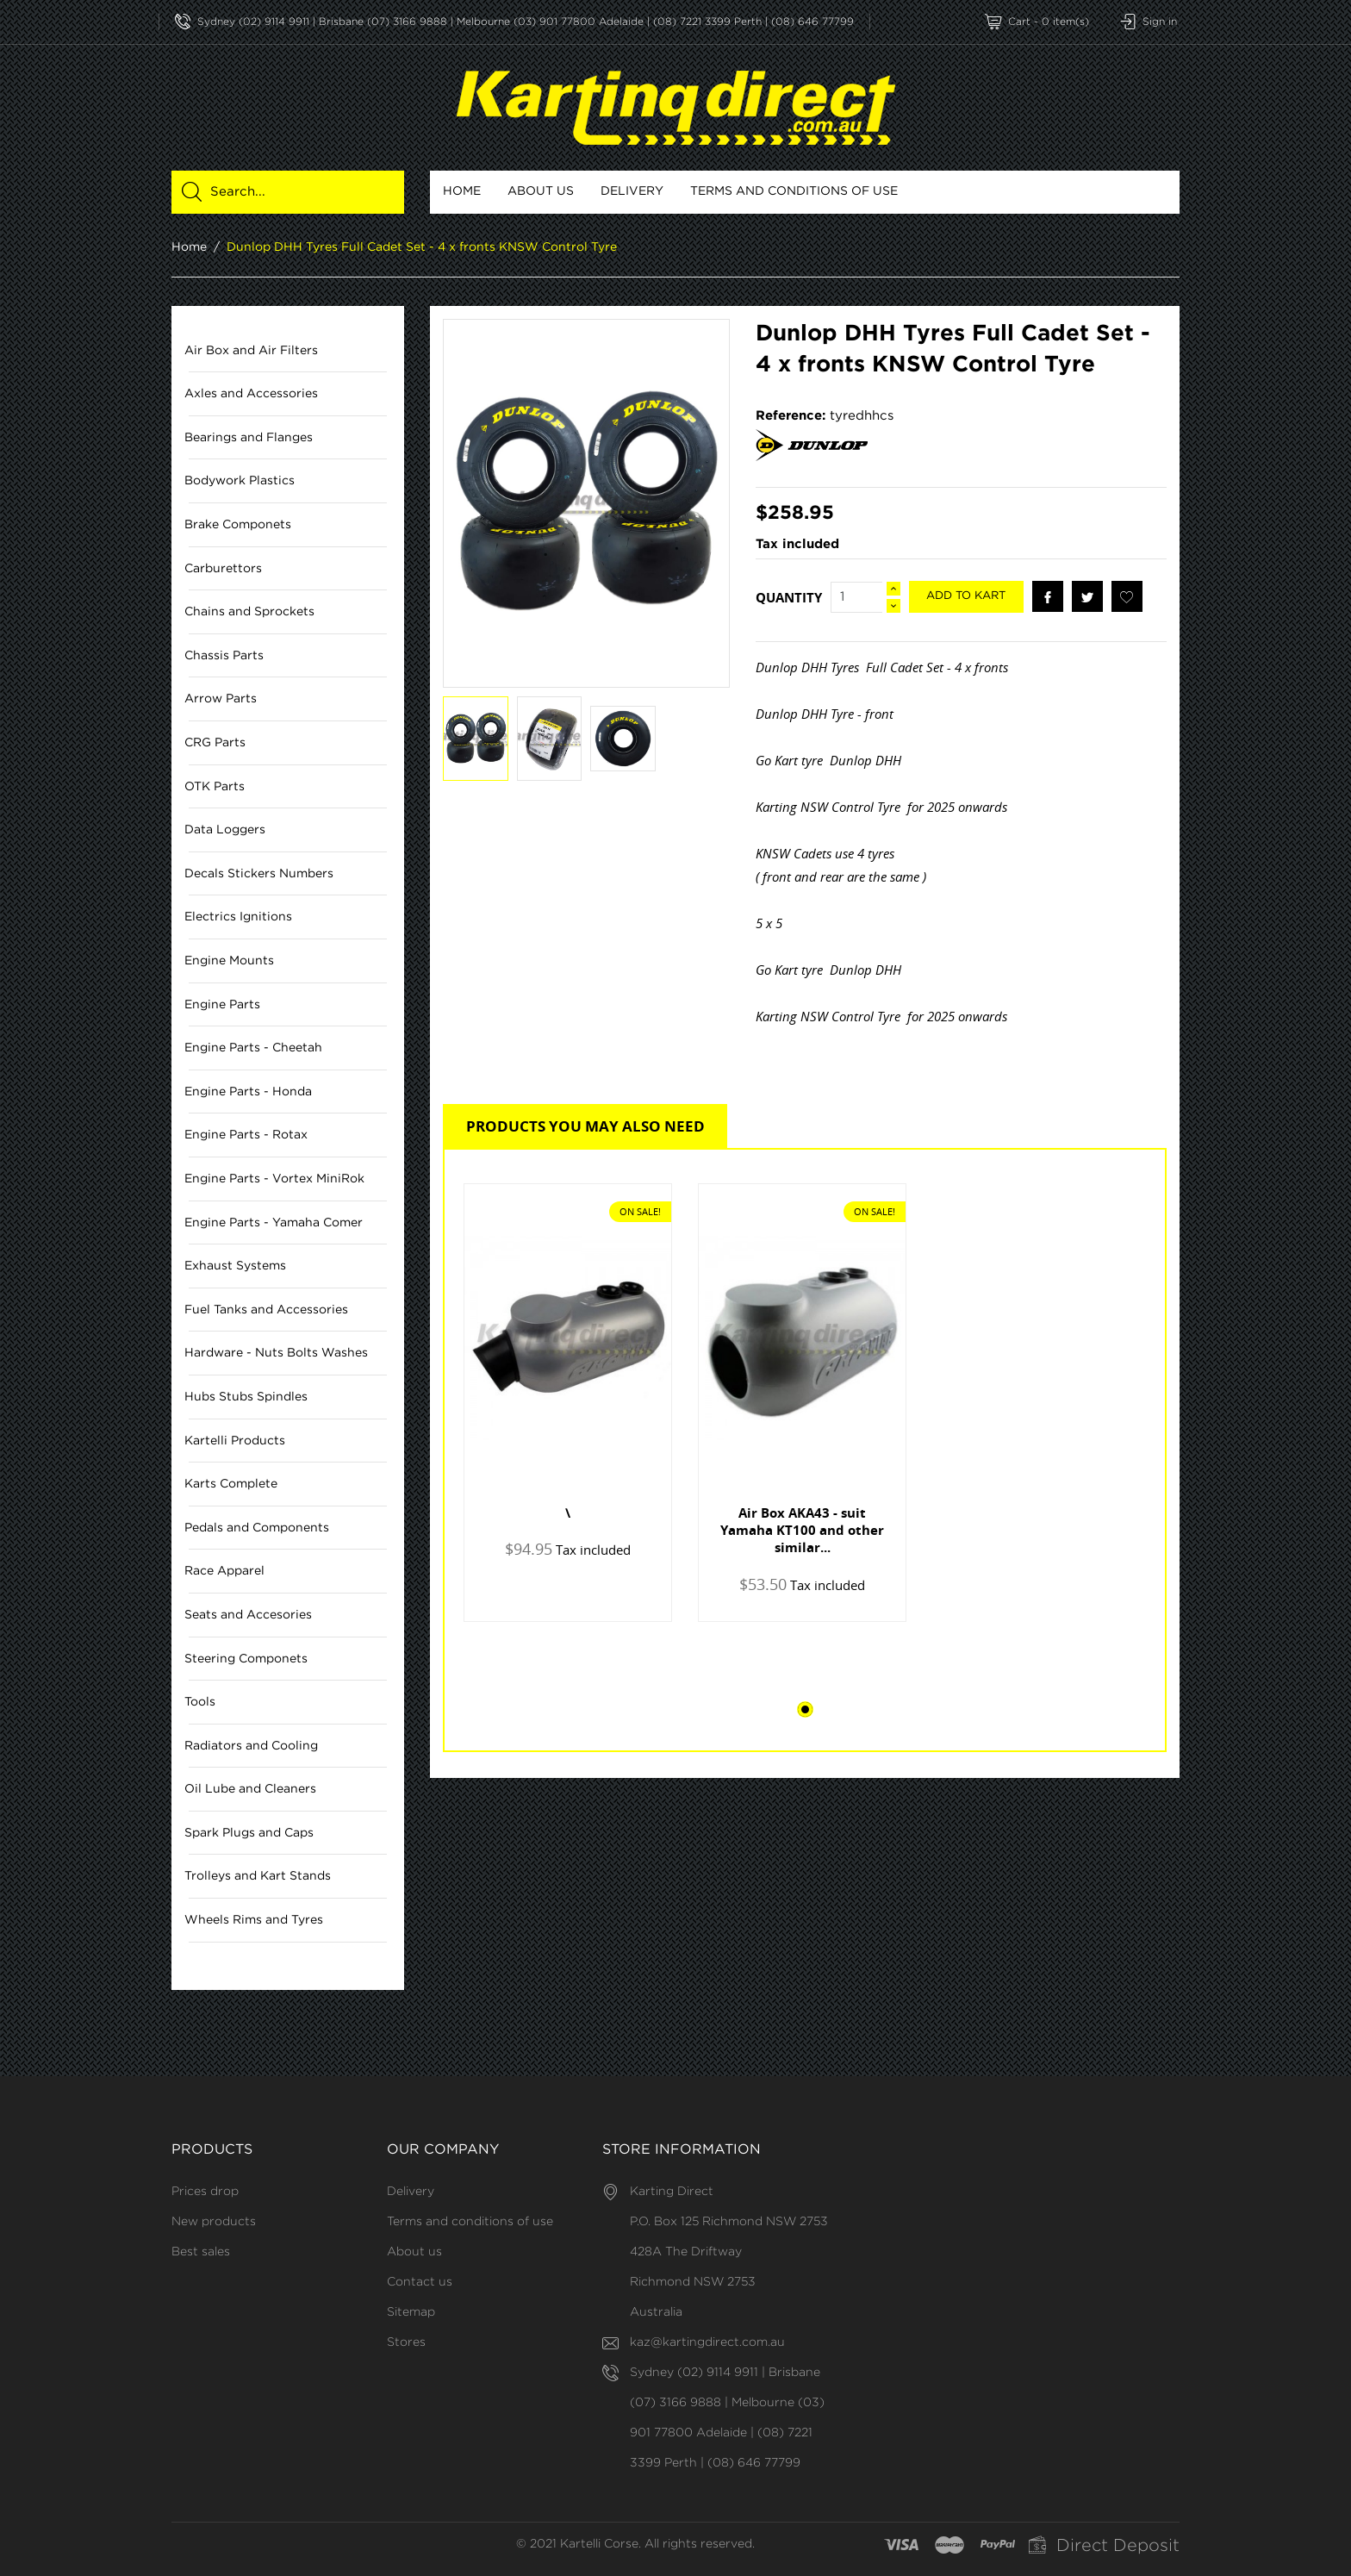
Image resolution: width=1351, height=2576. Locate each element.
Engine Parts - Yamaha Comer (273, 1223)
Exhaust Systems (235, 1267)
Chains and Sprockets (249, 613)
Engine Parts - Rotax (246, 1136)
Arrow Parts (220, 700)
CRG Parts (215, 743)
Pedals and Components (256, 1528)
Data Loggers (224, 831)
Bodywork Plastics (239, 482)
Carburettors (223, 569)
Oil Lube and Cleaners (250, 1790)
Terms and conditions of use (794, 191)
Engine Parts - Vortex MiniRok (274, 1179)
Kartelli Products (234, 1441)
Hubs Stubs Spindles (246, 1397)
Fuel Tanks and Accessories (266, 1310)
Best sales (200, 2252)
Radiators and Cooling (251, 1746)
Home (462, 191)
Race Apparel (224, 1572)
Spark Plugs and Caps (249, 1833)
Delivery (632, 191)
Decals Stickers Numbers (258, 874)
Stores (406, 2342)
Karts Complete (230, 1485)
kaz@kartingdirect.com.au (707, 2342)
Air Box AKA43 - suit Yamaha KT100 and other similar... (802, 1530)
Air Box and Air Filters (251, 351)
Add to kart (965, 597)
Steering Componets (246, 1659)
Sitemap (411, 2312)
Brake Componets (237, 525)
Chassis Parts (224, 656)
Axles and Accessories (251, 395)
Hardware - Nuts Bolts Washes (276, 1354)
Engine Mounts (229, 961)
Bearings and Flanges (248, 438)
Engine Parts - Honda (248, 1092)
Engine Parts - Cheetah (253, 1049)
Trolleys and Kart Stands (257, 1877)
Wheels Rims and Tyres (253, 1920)
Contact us (419, 2282)
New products (213, 2222)
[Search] (298, 192)
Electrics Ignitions (238, 918)
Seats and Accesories (248, 1615)
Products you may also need (585, 1126)
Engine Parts (222, 1005)
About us (540, 191)
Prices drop (205, 2191)
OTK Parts (214, 787)
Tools (199, 1703)
